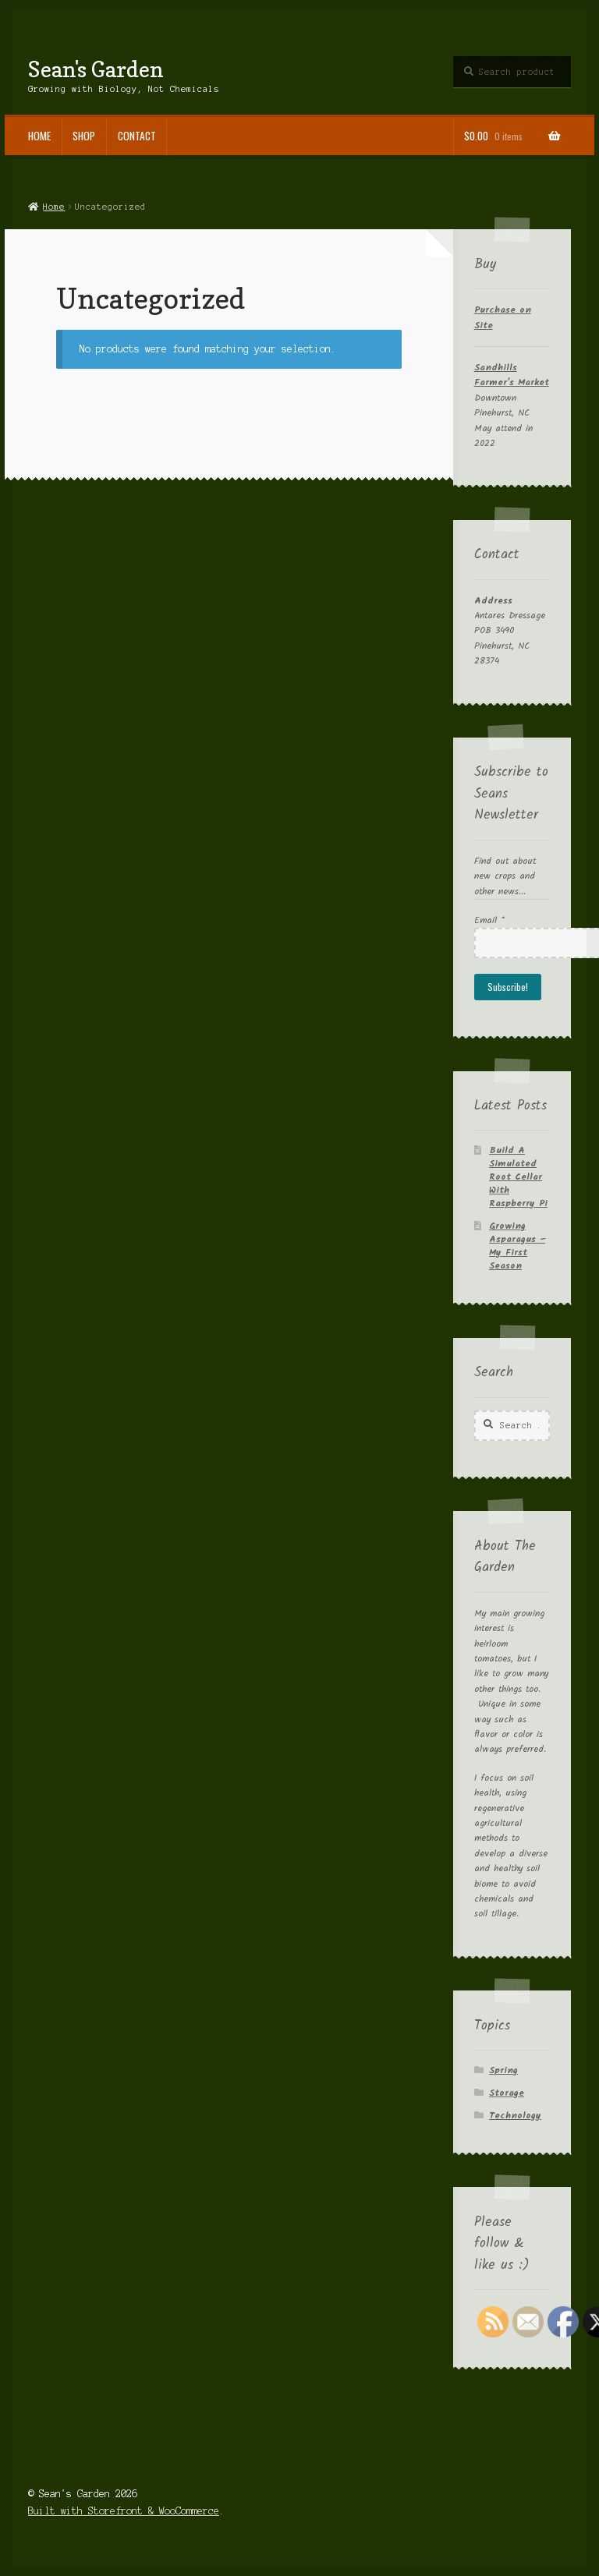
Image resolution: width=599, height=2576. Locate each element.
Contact (137, 135)
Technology (515, 2115)
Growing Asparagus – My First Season (517, 1246)
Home (39, 135)
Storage (506, 2093)
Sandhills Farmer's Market (511, 375)
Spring (503, 2070)
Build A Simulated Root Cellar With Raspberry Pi (518, 1177)
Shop (84, 135)
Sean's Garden (96, 69)
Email (489, 920)
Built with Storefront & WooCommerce (123, 2511)
